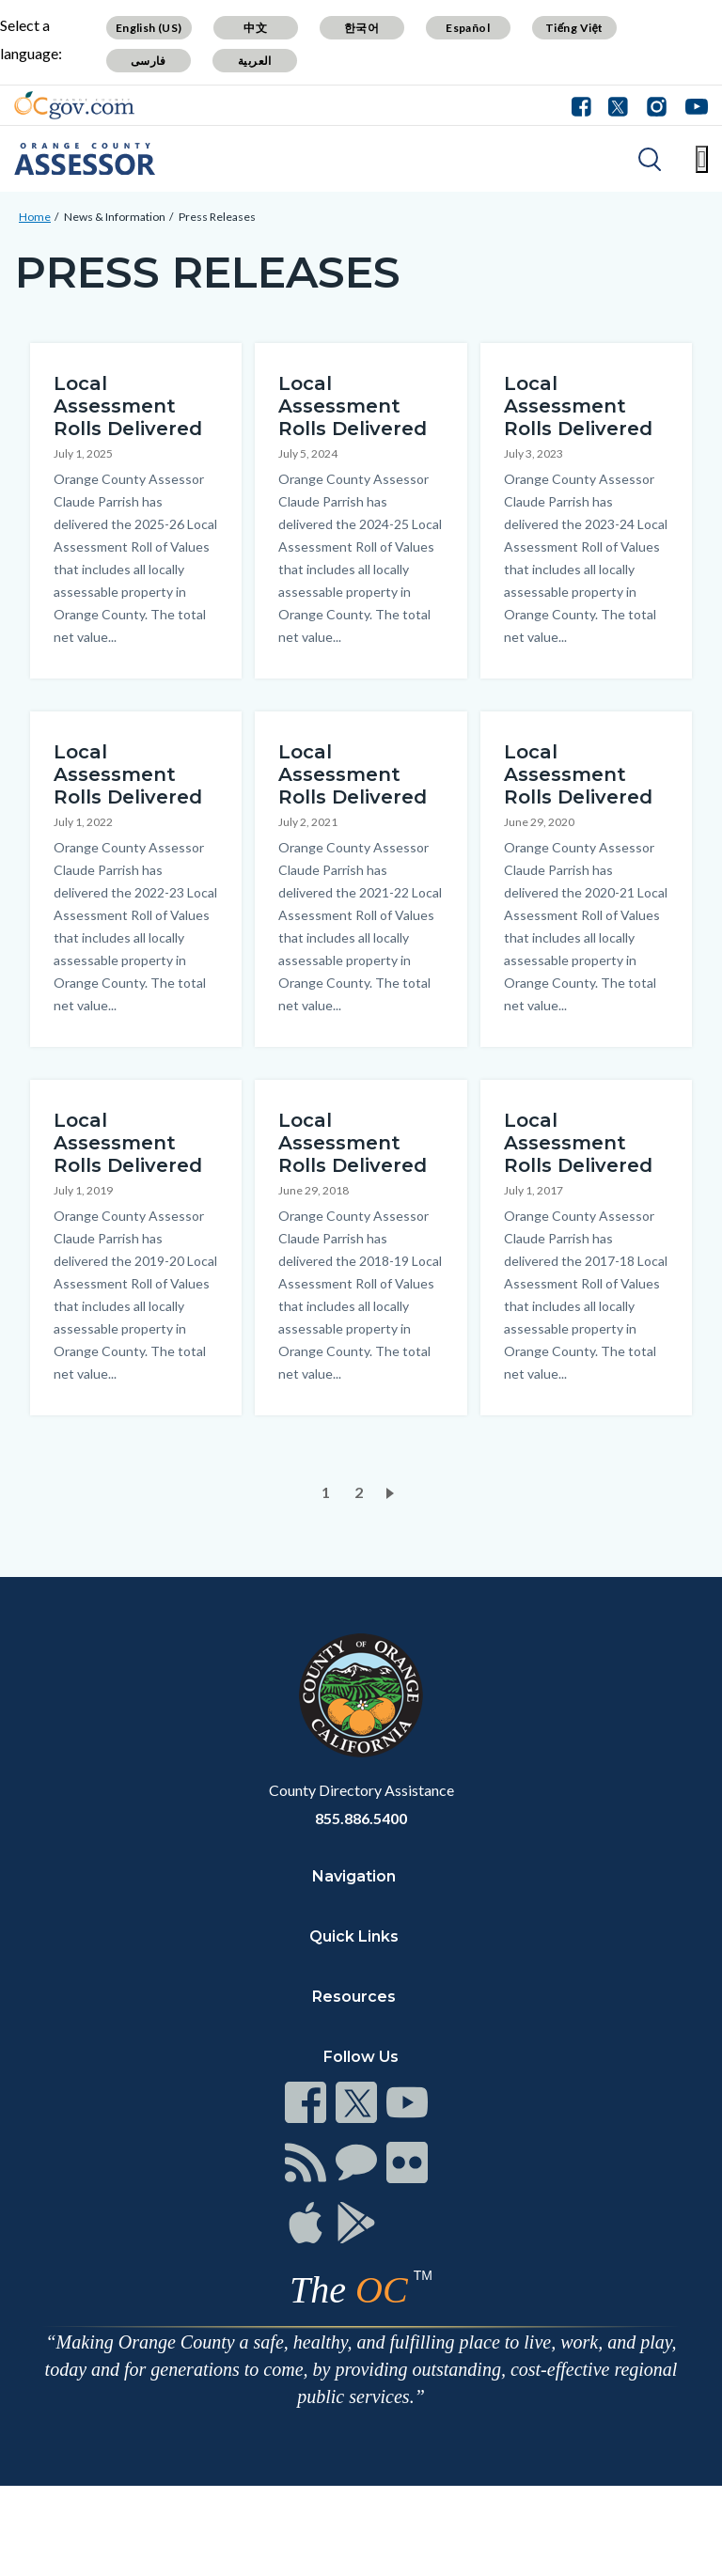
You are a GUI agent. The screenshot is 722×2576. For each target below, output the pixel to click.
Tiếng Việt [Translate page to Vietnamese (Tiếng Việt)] (574, 28)
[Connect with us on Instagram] (656, 105)
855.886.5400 (361, 1818)
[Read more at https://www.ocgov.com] (361, 1695)
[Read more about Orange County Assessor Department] (84, 158)
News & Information (114, 217)
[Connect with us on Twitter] (618, 105)
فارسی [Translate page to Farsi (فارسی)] (148, 61)
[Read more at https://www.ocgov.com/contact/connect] (305, 2102)
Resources (354, 1997)
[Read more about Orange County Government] (74, 105)
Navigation (354, 1876)
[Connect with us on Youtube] (692, 105)
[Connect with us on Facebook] (586, 105)
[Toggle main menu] (702, 159)
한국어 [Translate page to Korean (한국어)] (361, 28)
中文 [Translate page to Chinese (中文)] (255, 28)
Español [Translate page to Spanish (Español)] (468, 28)
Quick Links (354, 1936)
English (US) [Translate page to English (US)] (149, 28)
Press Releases (217, 217)
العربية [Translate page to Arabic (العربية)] (255, 61)
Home (35, 217)
